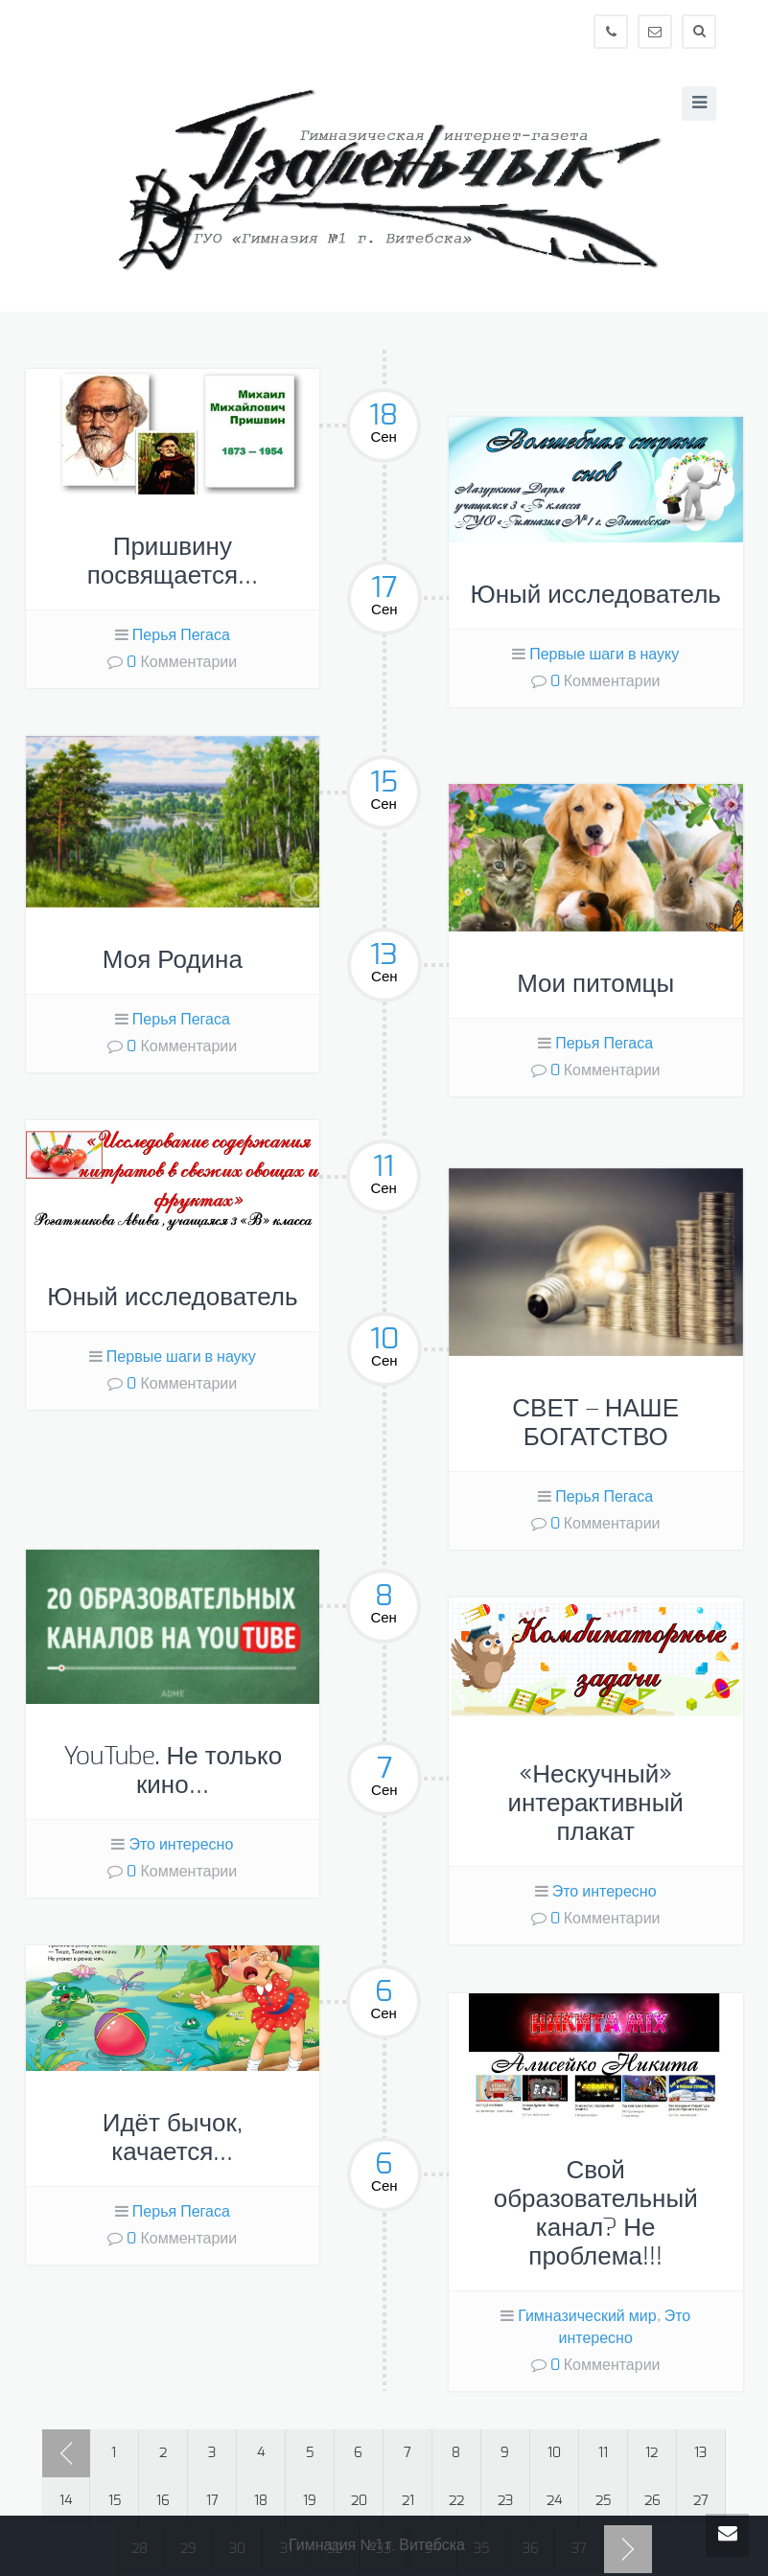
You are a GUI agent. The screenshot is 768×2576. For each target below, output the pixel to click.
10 (554, 2453)
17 (212, 2501)
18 (261, 2501)
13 (700, 2453)
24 (554, 2501)
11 (603, 2453)
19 (309, 2501)
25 (603, 2501)
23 (505, 2501)
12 (651, 2453)
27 (701, 2501)
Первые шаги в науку (604, 654)
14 (65, 2501)
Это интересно (180, 1844)
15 (114, 2501)
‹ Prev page (66, 2453)
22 (456, 2501)
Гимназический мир (587, 2316)
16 (163, 2501)
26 (652, 2501)
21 (408, 2501)
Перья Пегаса (181, 635)
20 (359, 2501)
